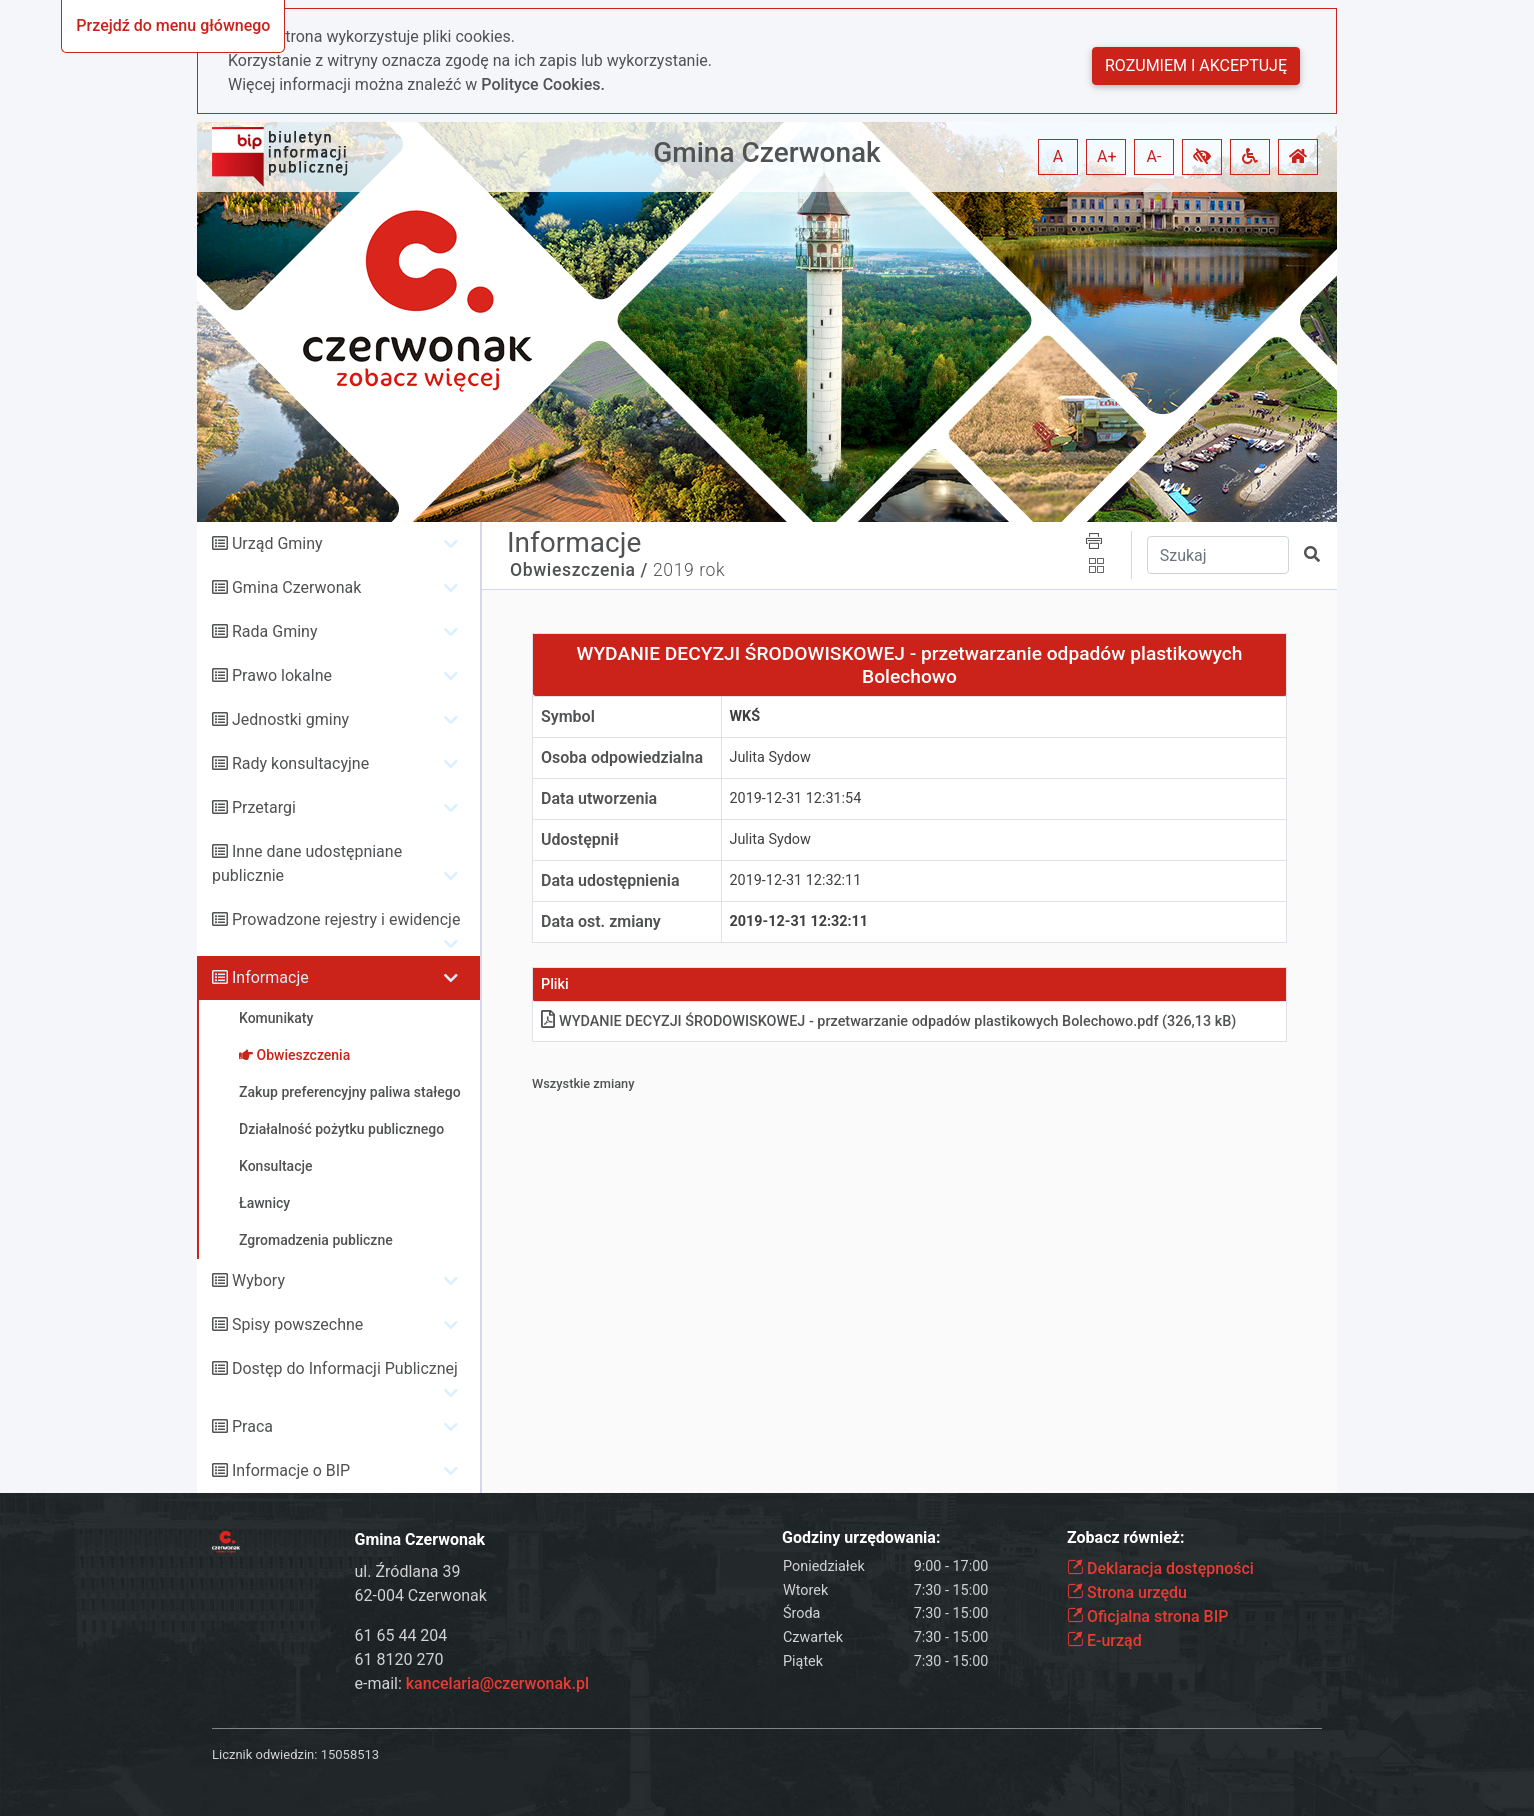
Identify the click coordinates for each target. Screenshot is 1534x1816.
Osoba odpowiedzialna (622, 757)
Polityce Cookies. (543, 84)
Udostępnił (580, 839)
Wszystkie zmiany (583, 1083)
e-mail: (472, 1683)
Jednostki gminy (290, 719)
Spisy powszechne (297, 1324)
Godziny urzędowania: (861, 1537)
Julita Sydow (770, 757)
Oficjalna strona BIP (1147, 1616)
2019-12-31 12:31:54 (796, 798)
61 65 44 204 (401, 1635)
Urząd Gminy (277, 543)
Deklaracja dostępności (1160, 1568)
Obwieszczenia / (579, 570)
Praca (252, 1426)
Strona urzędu (1127, 1592)
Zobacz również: (1126, 1537)
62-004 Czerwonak (421, 1595)
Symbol (568, 716)
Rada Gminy (274, 631)
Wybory (258, 1280)
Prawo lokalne (282, 675)
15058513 (350, 1754)
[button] (1202, 157)
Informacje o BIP (291, 1470)
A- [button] (1154, 156)
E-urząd (1104, 1640)
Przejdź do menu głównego (173, 25)
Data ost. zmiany (601, 921)
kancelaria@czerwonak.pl (497, 1683)
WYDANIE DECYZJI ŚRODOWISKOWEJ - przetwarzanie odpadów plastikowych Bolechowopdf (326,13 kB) (888, 1021)
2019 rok (689, 570)
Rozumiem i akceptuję (1196, 65)
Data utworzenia (599, 798)
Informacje (270, 977)
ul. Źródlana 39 (408, 1571)
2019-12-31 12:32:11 (796, 880)
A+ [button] (1107, 156)
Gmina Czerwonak (766, 152)
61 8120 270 (399, 1659)
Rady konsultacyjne (300, 763)
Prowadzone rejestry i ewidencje (346, 919)
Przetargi (264, 807)
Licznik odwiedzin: (264, 1754)
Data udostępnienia (610, 880)
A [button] (1058, 156)
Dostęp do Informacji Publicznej (345, 1368)
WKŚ (745, 716)
